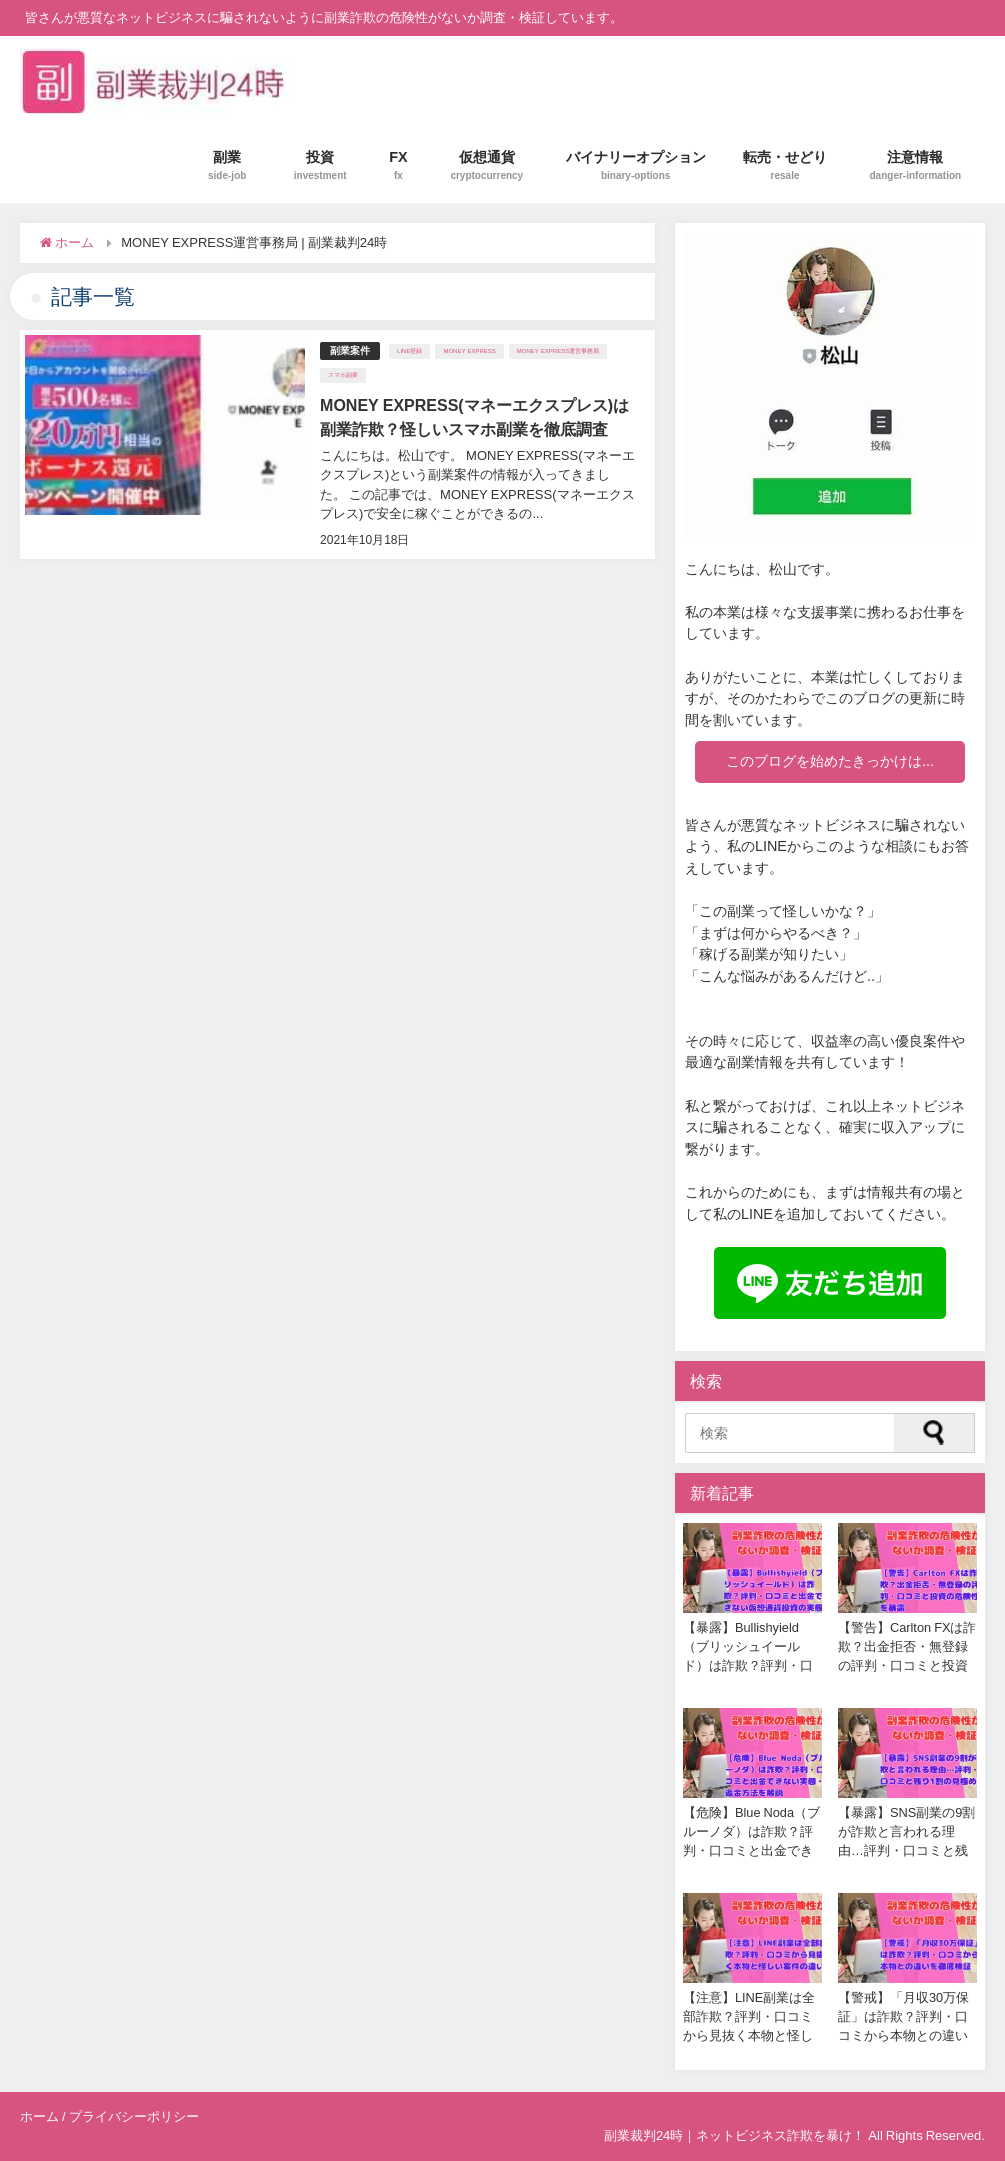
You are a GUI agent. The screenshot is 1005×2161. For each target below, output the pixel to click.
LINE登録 (409, 351)
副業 (227, 165)
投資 (320, 165)
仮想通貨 (486, 165)
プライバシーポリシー (134, 2116)
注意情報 (916, 165)
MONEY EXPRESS (469, 351)
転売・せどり (785, 165)
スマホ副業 (343, 375)
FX (398, 165)
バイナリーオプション (636, 165)
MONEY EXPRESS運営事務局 (558, 351)
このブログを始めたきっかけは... (830, 761)
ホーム (39, 2116)
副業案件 (350, 350)
